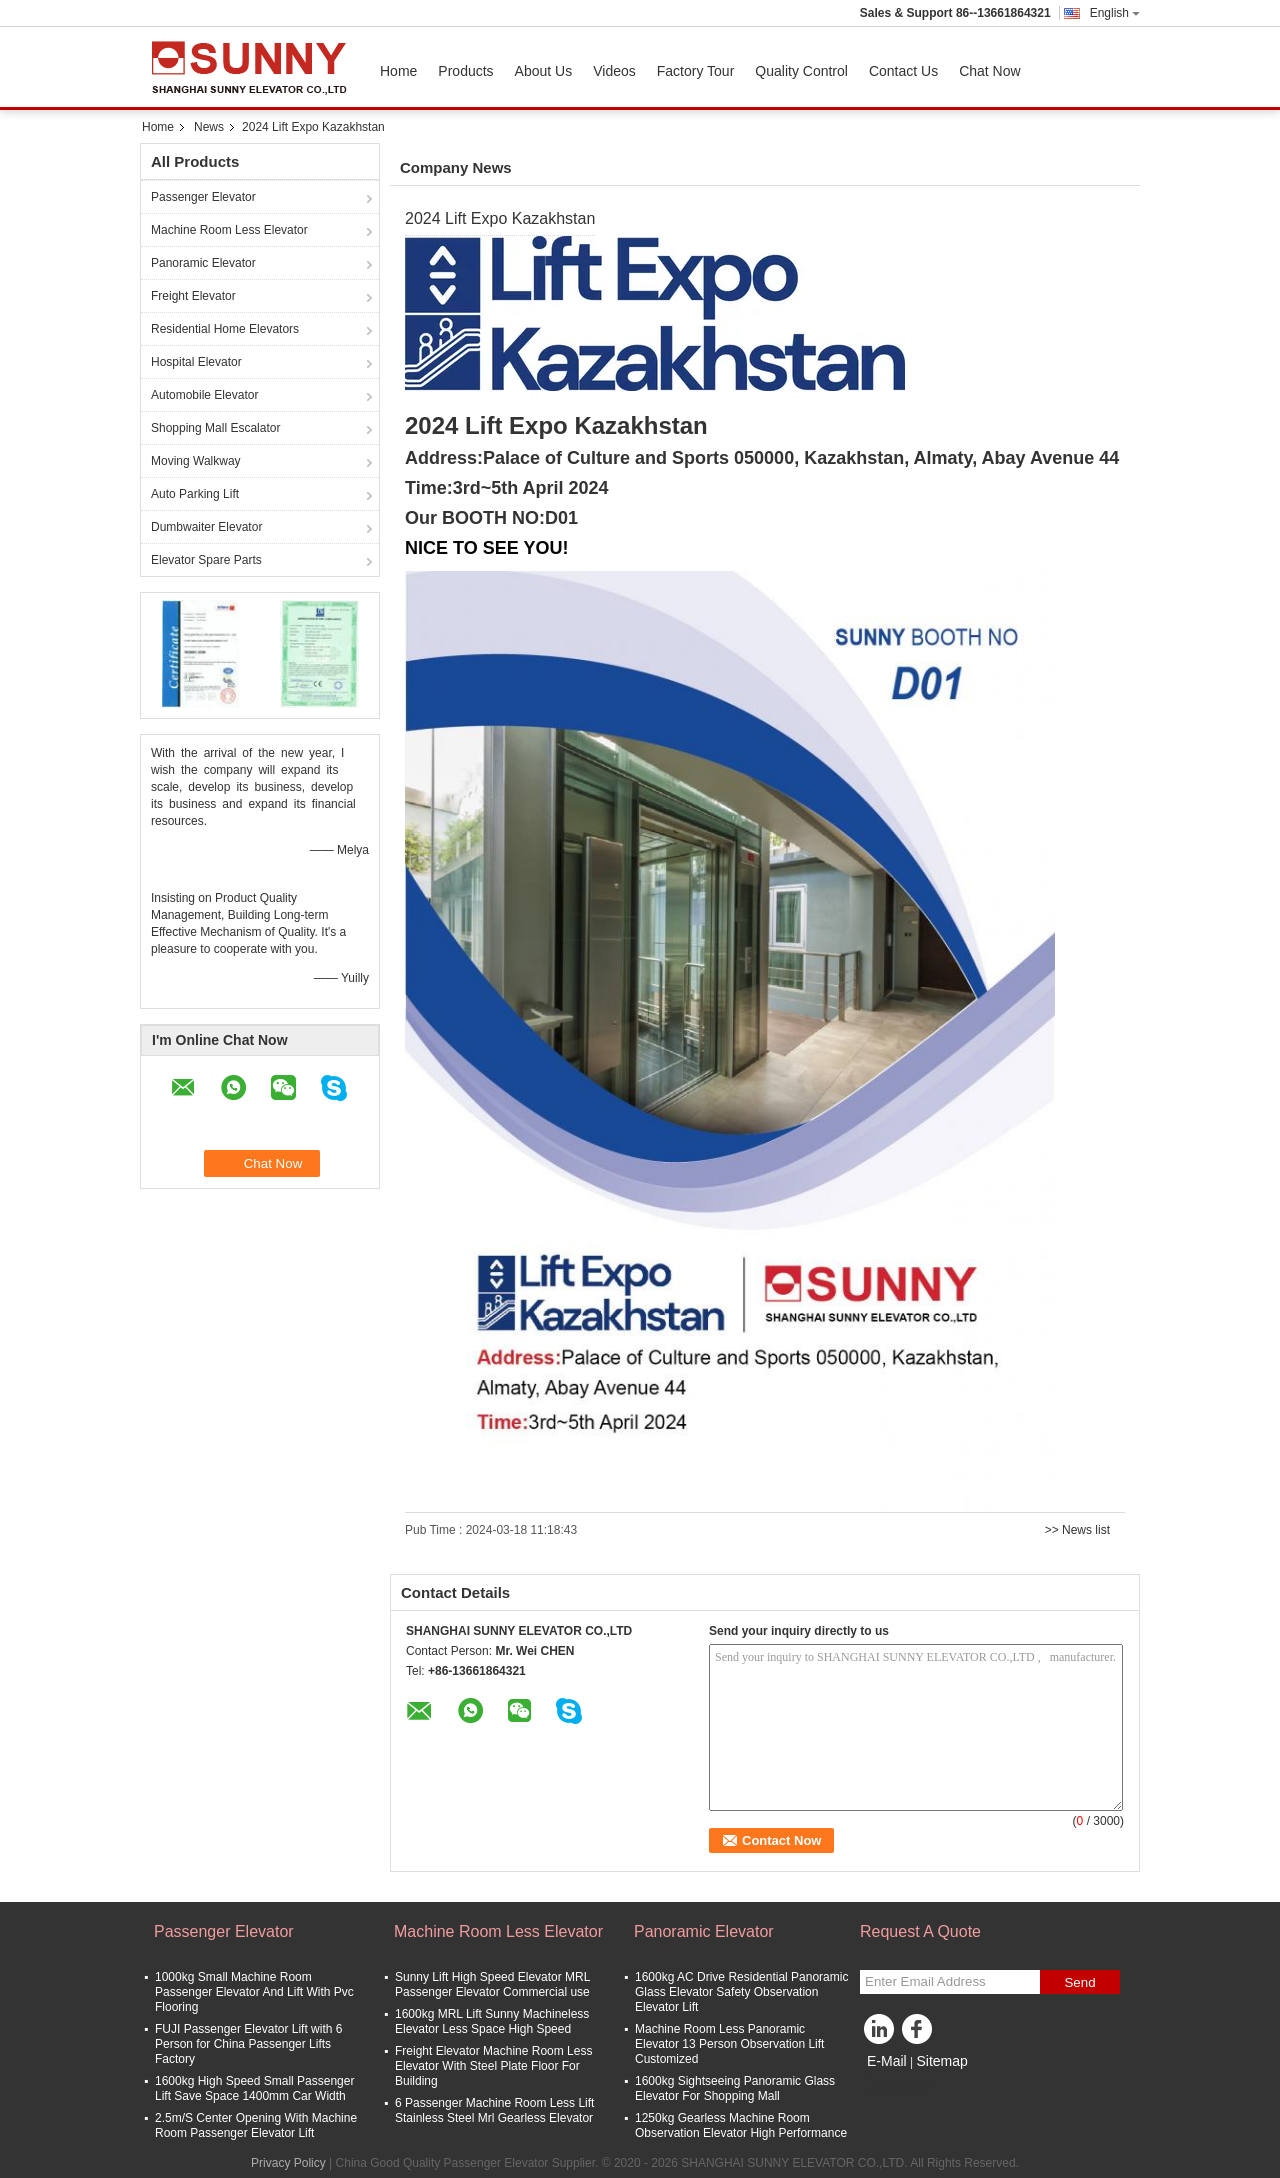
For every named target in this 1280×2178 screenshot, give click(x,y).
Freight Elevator (193, 296)
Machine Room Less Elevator (229, 230)
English (1115, 13)
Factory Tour (696, 71)
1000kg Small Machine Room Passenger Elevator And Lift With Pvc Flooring (254, 1992)
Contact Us (903, 71)
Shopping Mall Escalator (215, 428)
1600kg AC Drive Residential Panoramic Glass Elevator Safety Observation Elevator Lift (741, 1992)
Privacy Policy (288, 2163)
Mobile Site (895, 2086)
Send (1079, 1982)
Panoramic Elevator (203, 263)
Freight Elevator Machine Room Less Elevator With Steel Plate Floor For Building (493, 2066)
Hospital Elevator (196, 362)
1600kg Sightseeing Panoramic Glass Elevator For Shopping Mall (735, 2088)
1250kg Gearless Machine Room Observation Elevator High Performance (741, 2125)
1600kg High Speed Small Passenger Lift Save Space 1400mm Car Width (254, 2088)
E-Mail (887, 2061)
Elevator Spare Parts (206, 560)
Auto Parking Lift (195, 494)
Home (398, 71)
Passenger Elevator (203, 197)
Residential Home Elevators (225, 329)
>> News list (1077, 1530)
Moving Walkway (196, 461)
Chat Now (989, 71)
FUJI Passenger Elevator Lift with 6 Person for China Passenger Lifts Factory (248, 2044)
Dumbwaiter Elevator (206, 527)
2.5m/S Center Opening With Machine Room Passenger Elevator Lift (256, 2125)
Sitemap (941, 2061)
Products (465, 71)
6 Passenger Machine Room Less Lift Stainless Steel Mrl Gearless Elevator (494, 2110)
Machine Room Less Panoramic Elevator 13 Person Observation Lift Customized (729, 2044)
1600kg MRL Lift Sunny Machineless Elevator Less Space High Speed (492, 2021)
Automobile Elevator (204, 395)
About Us (544, 71)
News (209, 127)
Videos (614, 71)
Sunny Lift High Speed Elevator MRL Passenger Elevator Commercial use (492, 1984)
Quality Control (801, 71)
